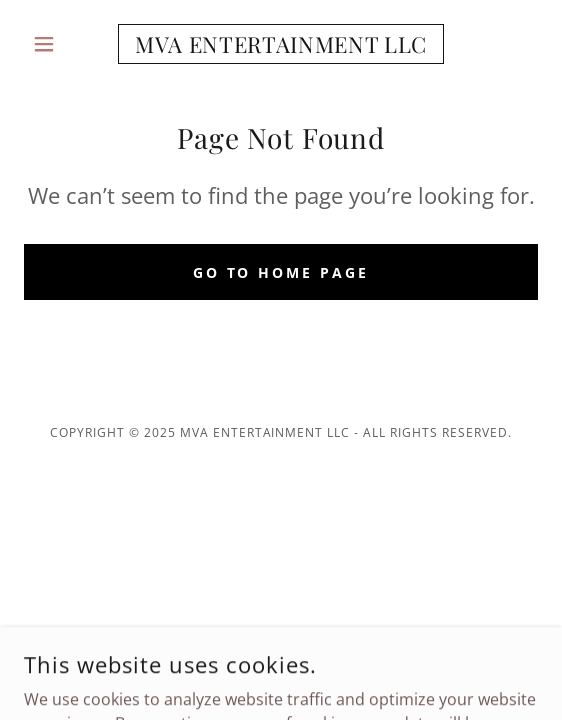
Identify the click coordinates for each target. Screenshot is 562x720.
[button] (62, 44)
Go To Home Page (281, 272)
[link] (281, 44)
